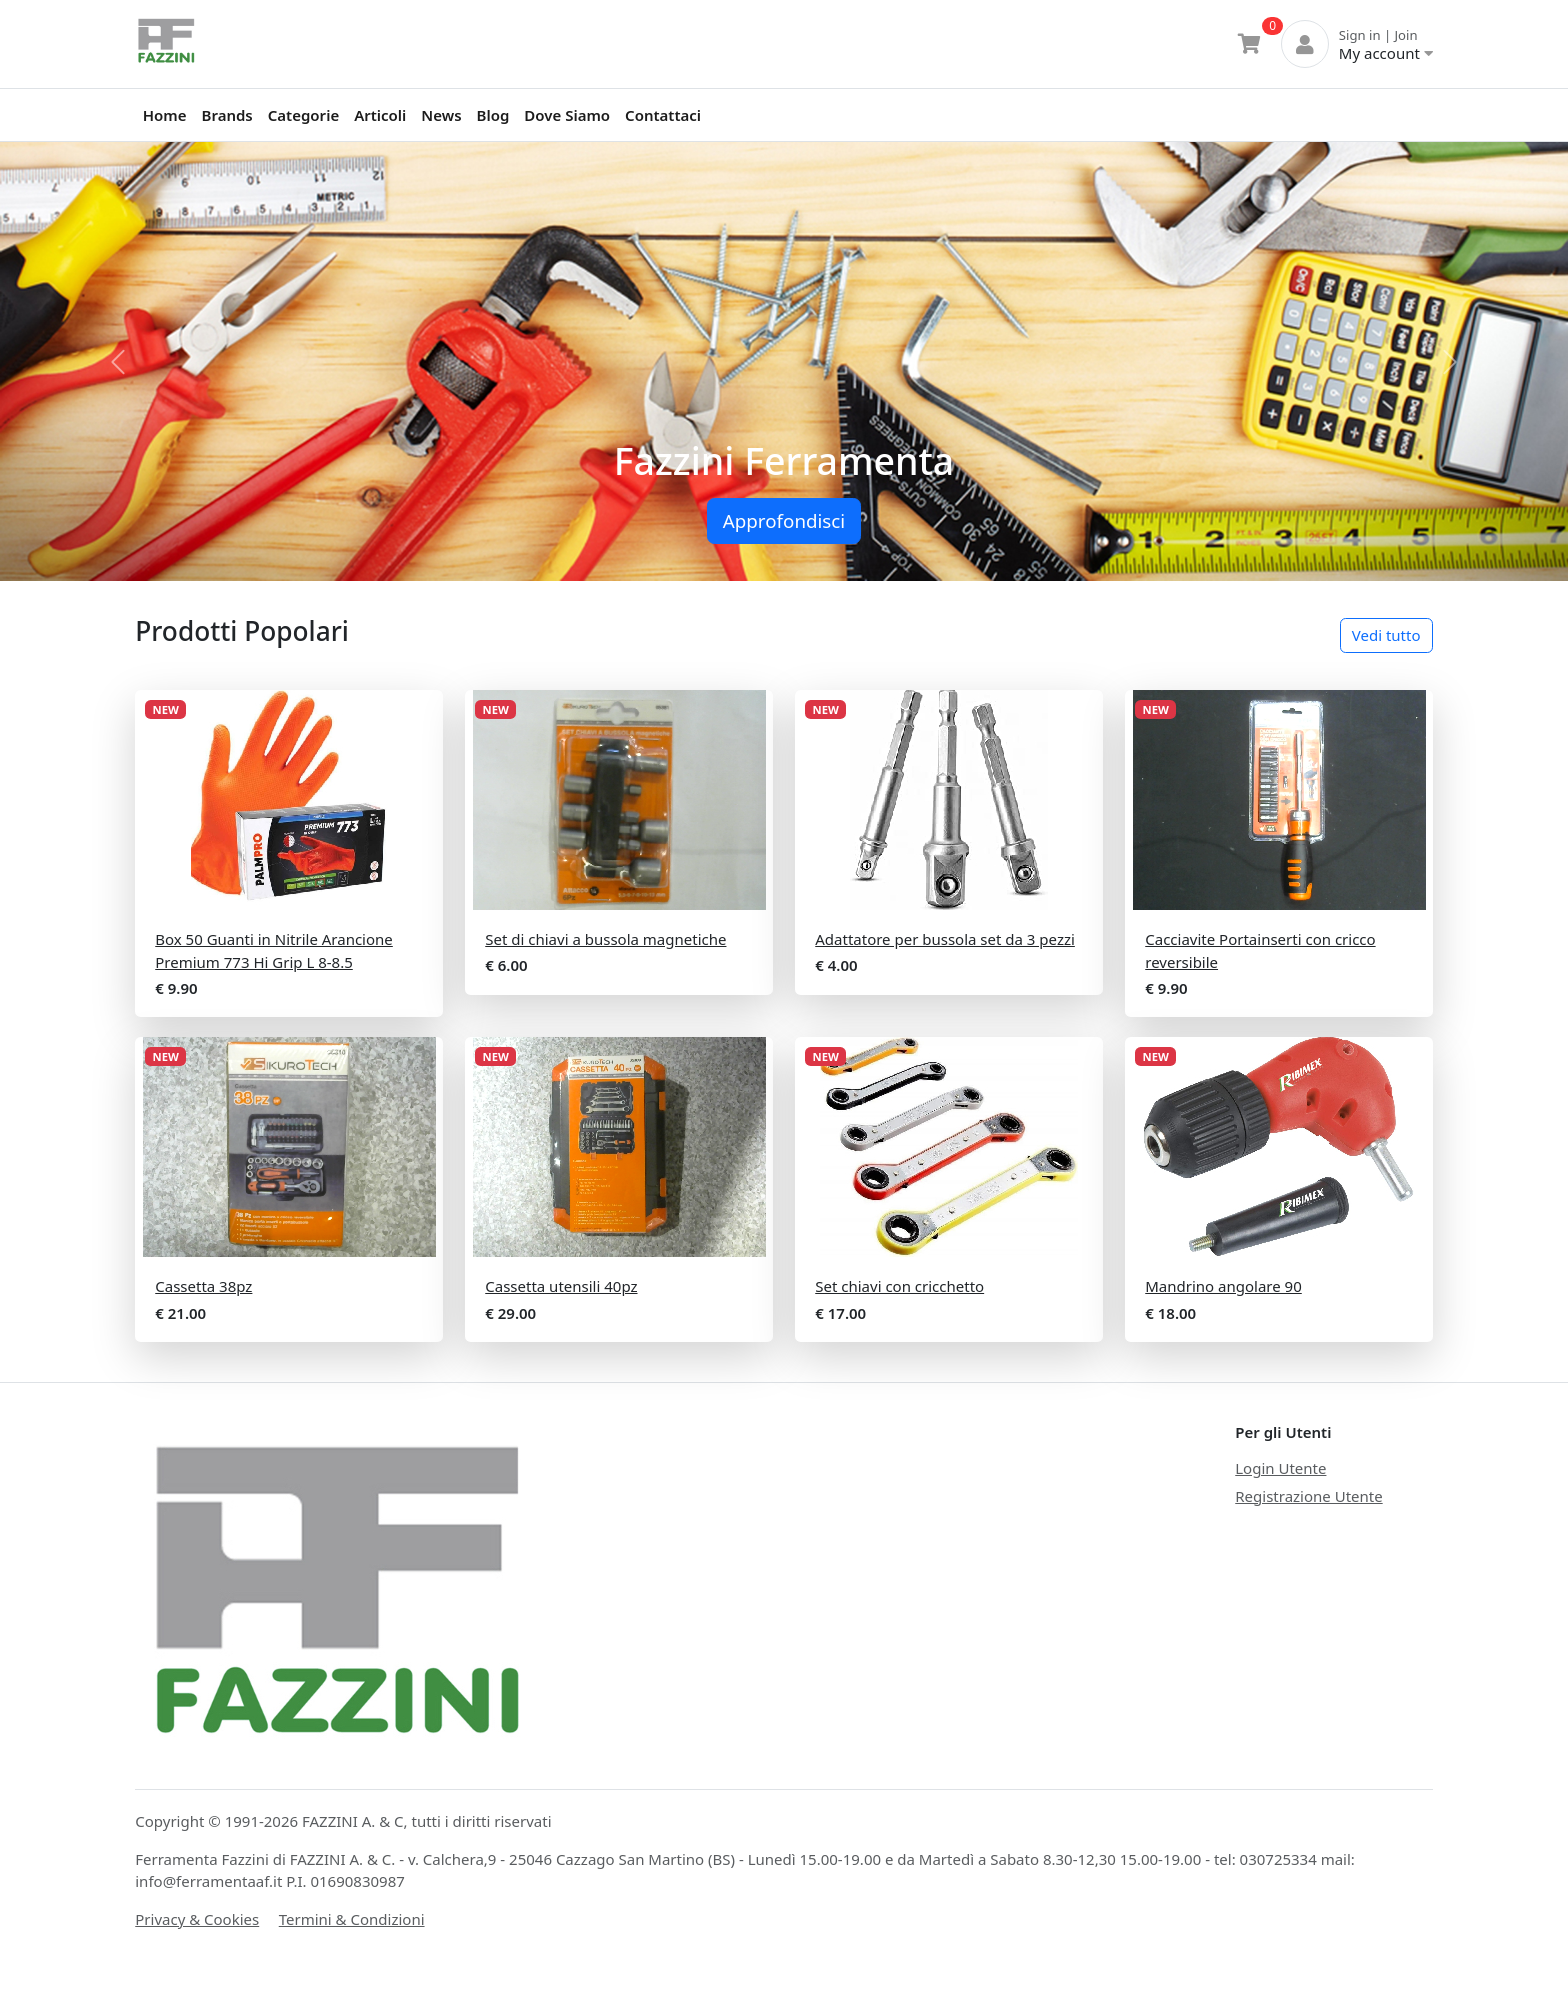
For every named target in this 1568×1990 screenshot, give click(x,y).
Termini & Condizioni (352, 1919)
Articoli (380, 115)
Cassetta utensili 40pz (561, 1286)
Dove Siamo (567, 115)
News (441, 115)
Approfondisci (784, 520)
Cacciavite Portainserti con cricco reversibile (1260, 950)
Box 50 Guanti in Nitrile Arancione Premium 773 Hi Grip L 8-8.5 (274, 950)
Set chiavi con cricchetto (899, 1286)
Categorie (303, 115)
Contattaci (663, 115)
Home (165, 115)
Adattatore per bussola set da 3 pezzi (945, 939)
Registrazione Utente (1308, 1496)
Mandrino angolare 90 (1223, 1286)
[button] (117, 361)
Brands (227, 115)
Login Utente (1280, 1468)
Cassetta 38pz (203, 1286)
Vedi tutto (1386, 635)
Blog (493, 115)
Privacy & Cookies (197, 1919)
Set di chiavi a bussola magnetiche (605, 939)
